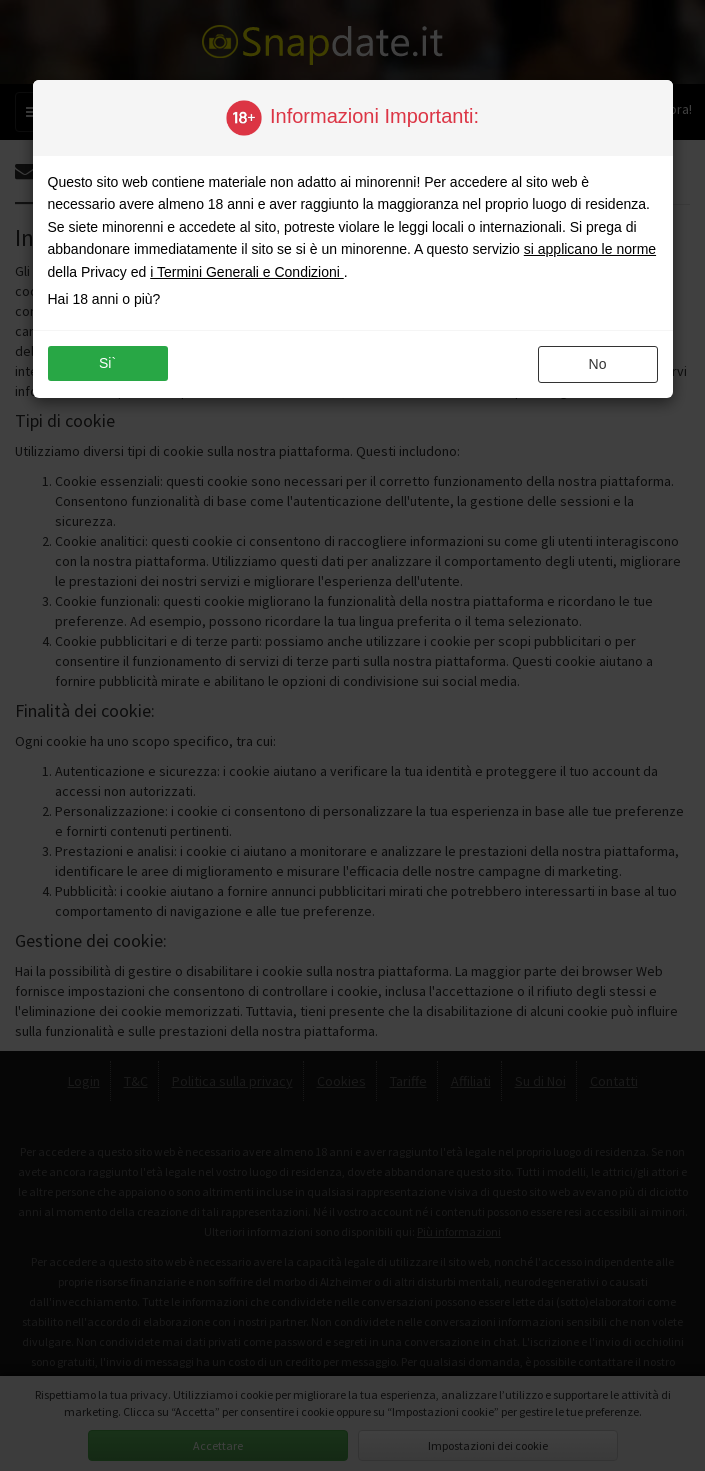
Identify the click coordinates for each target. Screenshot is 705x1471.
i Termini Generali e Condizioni (247, 272)
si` (107, 363)
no (598, 364)
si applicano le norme (590, 249)
